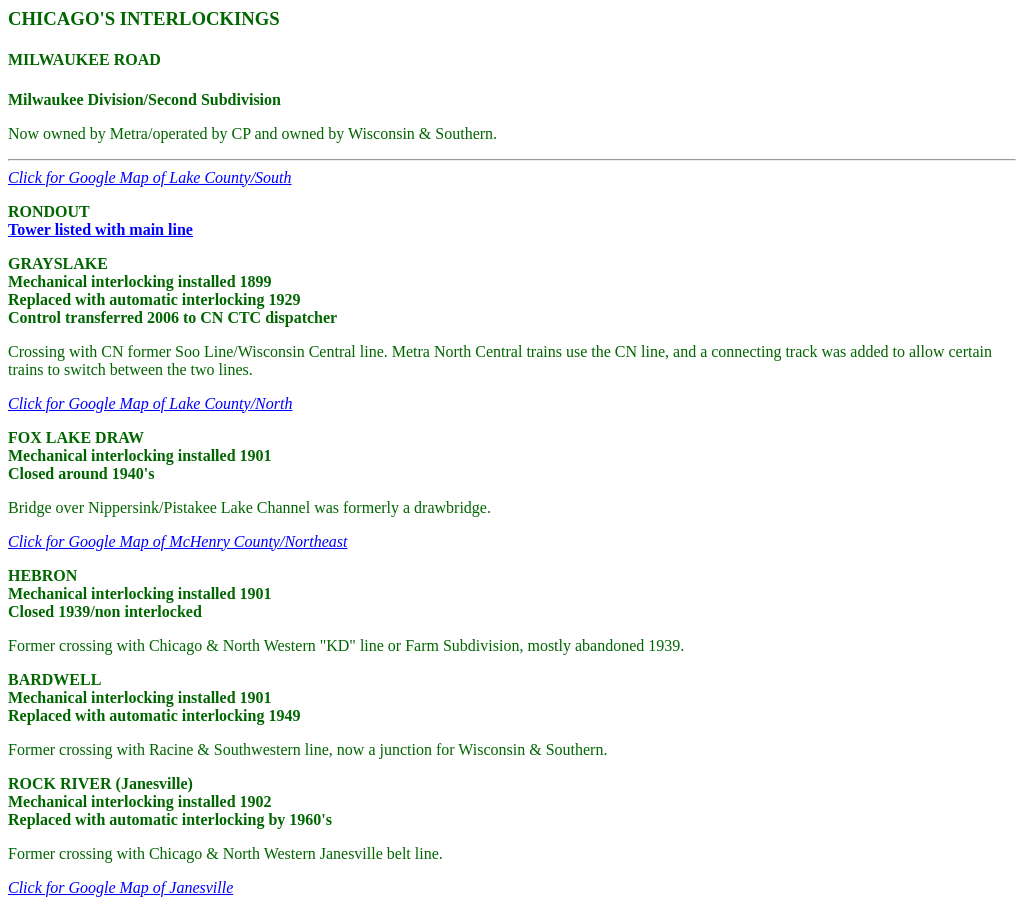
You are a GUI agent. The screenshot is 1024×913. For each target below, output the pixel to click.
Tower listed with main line (100, 229)
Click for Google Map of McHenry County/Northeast (178, 541)
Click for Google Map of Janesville (120, 887)
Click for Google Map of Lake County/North (150, 403)
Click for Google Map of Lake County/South (150, 177)
